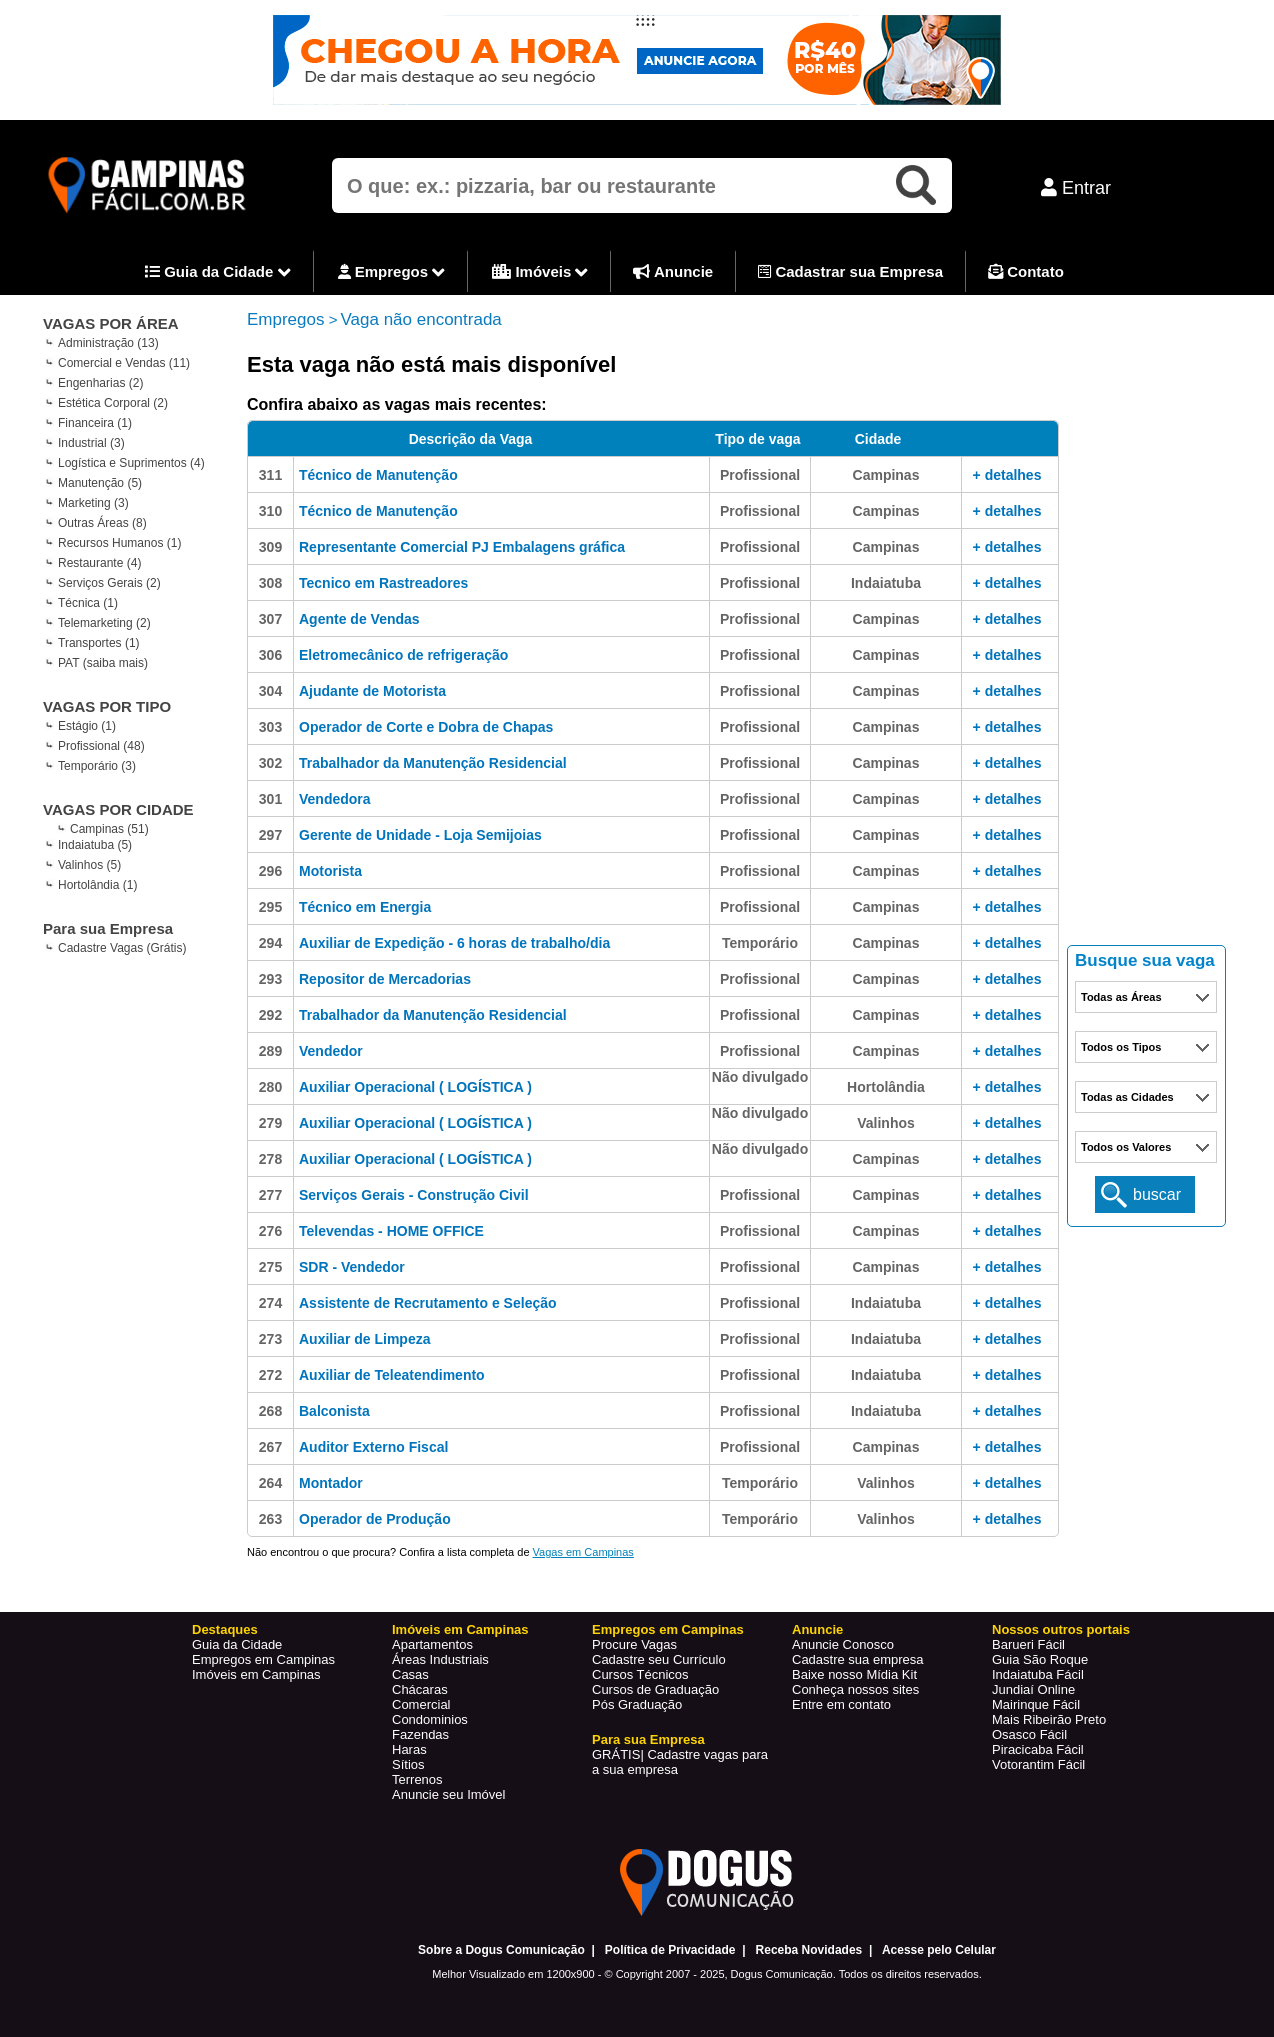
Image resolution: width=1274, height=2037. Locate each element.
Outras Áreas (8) (102, 523)
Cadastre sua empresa (858, 1659)
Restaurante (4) (99, 563)
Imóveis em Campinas (256, 1674)
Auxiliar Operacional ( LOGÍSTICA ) (415, 1087)
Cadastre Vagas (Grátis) (122, 948)
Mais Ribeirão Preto (1049, 1719)
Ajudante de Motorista (372, 691)
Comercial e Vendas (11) (124, 363)
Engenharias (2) (100, 383)
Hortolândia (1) (97, 885)
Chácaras (420, 1689)
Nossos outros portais (1061, 1629)
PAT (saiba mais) (103, 663)
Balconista (334, 1411)
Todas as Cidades (1127, 1097)
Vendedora (335, 799)
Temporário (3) (97, 766)
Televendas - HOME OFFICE (391, 1231)
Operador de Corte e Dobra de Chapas (426, 727)
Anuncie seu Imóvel (448, 1794)
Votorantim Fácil (1038, 1764)
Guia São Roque (1040, 1659)
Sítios (408, 1764)
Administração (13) (108, 343)
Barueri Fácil (1028, 1644)
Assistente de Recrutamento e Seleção (428, 1303)
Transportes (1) (99, 643)
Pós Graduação (637, 1704)
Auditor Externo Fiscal (373, 1447)
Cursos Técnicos (640, 1674)
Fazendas (420, 1734)
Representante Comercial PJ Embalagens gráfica (462, 547)
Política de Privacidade (670, 1950)
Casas (410, 1674)
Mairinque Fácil (1036, 1704)
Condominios (430, 1719)
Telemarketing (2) (104, 623)
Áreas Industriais (440, 1659)
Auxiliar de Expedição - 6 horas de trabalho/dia (454, 943)
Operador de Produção (375, 1519)
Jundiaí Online (1033, 1689)
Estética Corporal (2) (113, 403)
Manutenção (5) (100, 483)
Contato (1026, 271)
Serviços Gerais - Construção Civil (414, 1195)
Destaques (225, 1629)
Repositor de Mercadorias (385, 979)
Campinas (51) (109, 829)
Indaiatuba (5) (95, 845)
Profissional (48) (101, 746)
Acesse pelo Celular (939, 1950)
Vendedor (331, 1051)
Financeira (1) (95, 423)
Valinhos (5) (89, 865)
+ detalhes (1007, 475)
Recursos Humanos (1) (119, 543)
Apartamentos (432, 1644)
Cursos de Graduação (655, 1689)
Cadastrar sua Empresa (850, 271)
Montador (331, 1483)
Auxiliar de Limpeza (364, 1339)
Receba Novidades (809, 1950)
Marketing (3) (93, 503)
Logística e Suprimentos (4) (131, 463)
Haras (409, 1749)
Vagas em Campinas (583, 1552)
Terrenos (417, 1779)
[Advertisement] (1147, 630)
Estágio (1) (87, 726)
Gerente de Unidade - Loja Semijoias (420, 835)
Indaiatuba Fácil (1038, 1674)
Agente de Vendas (359, 619)
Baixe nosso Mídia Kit (854, 1674)
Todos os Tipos (1121, 1047)
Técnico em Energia (365, 907)
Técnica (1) (88, 603)
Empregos (392, 273)
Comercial (421, 1704)
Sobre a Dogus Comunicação (501, 1950)
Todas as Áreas (1121, 997)
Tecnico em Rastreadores (383, 583)
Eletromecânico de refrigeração (403, 655)
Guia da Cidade (218, 273)
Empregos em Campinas (263, 1659)
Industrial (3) (91, 443)
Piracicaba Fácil (1038, 1749)
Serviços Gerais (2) (109, 583)
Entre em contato (841, 1704)
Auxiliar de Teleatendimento (392, 1375)
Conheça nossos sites (855, 1689)
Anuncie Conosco (843, 1644)
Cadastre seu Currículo (659, 1659)
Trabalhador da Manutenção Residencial (433, 763)
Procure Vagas (634, 1644)
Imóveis (540, 273)
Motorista (330, 871)
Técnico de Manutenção (378, 475)
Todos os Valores (1126, 1147)
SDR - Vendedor (352, 1267)
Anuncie (673, 271)
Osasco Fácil (1029, 1734)
